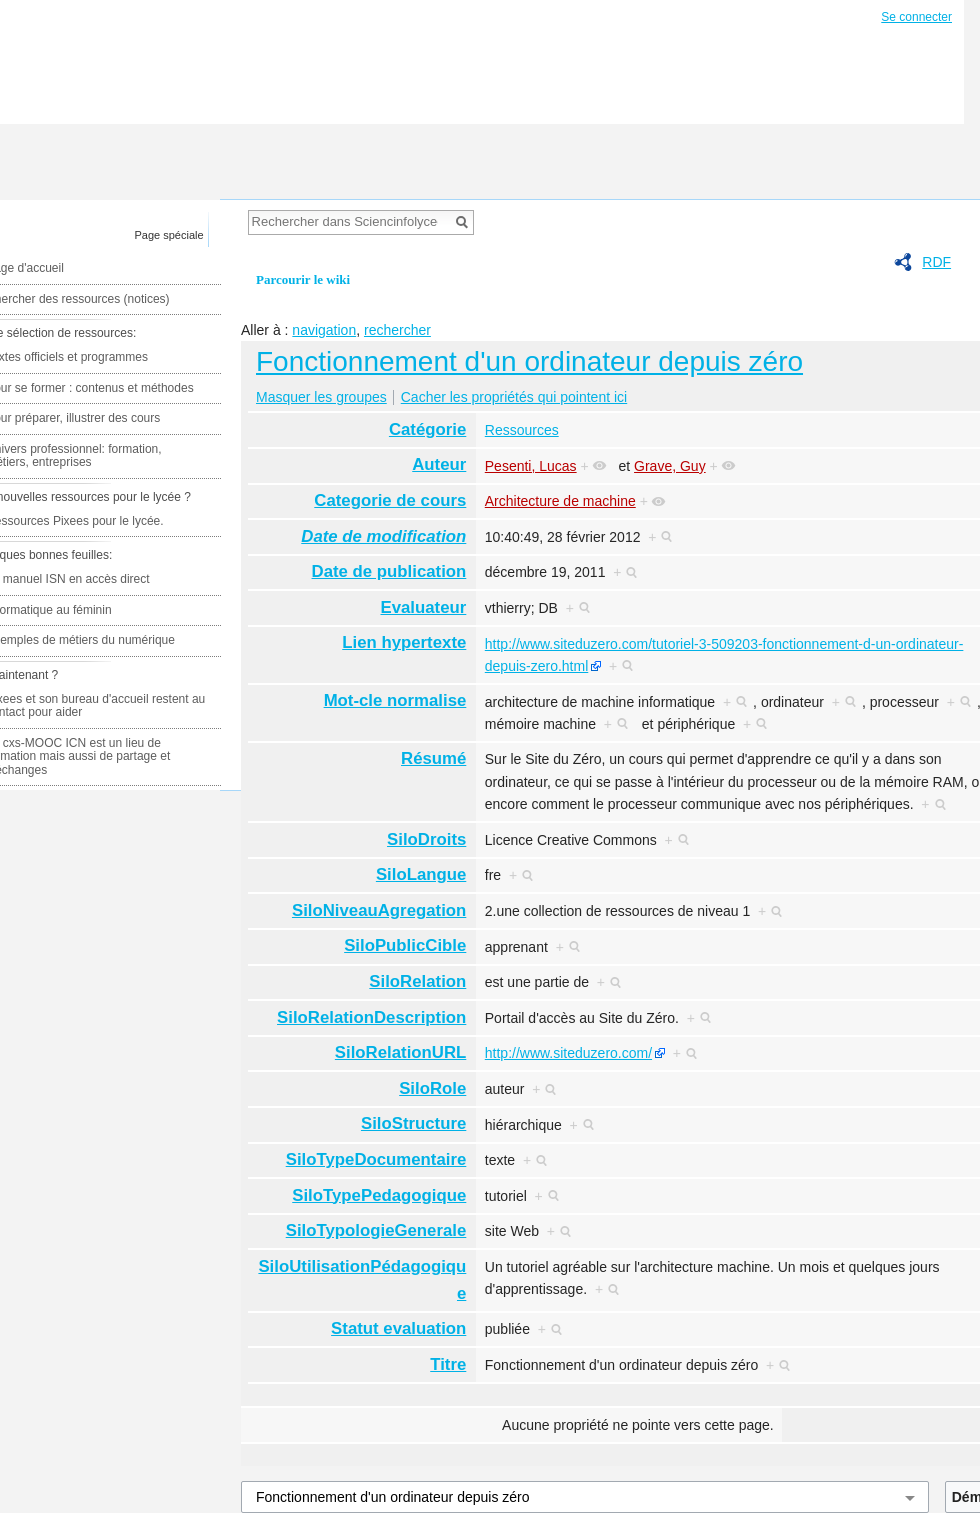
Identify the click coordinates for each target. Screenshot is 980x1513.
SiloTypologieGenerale (376, 1230)
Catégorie (427, 429)
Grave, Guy (670, 466)
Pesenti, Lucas (531, 466)
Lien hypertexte (404, 642)
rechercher (397, 330)
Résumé (433, 758)
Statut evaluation (398, 1328)
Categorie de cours (390, 500)
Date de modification (383, 536)
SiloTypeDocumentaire (376, 1159)
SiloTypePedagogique (379, 1195)
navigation (324, 330)
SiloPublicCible (405, 945)
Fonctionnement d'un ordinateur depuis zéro (529, 361)
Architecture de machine (560, 501)
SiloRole (432, 1088)
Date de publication (389, 571)
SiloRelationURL (400, 1052)
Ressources (522, 430)
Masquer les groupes (321, 397)
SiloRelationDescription (371, 1017)
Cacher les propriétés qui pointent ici (514, 397)
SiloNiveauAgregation (379, 910)
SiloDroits (426, 839)
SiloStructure (413, 1123)
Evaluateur (424, 607)
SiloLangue (421, 874)
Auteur (439, 464)
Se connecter (916, 17)
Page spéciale (169, 235)
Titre (448, 1364)
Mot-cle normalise (395, 700)
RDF (936, 262)
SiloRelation (417, 981)
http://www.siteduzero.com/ (568, 1053)
